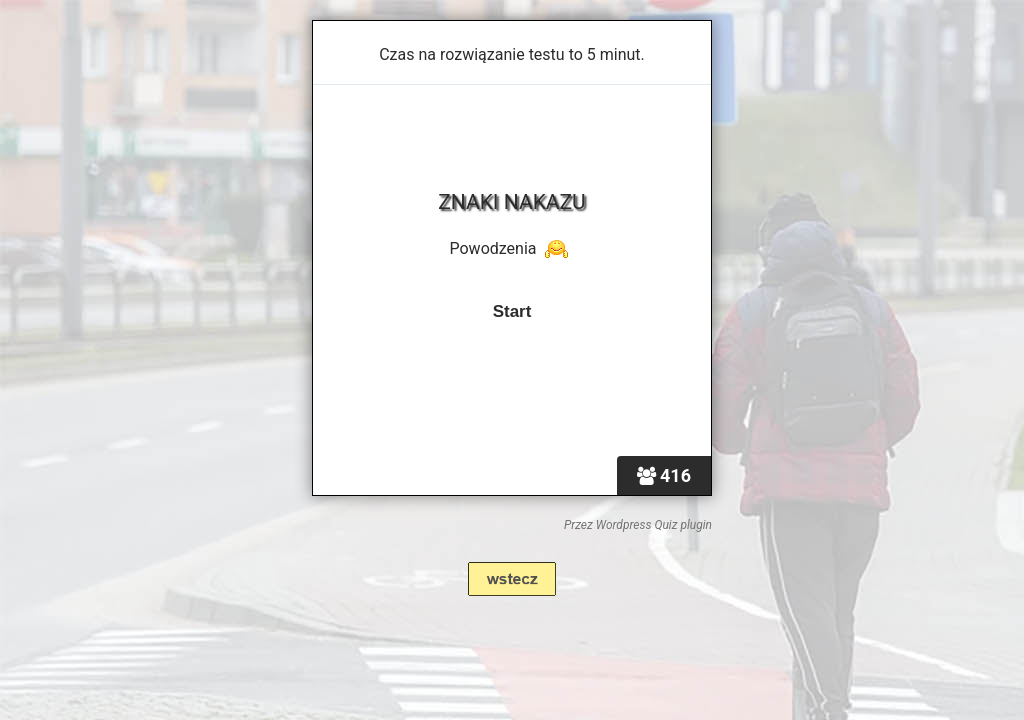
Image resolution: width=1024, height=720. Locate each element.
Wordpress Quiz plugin (654, 525)
